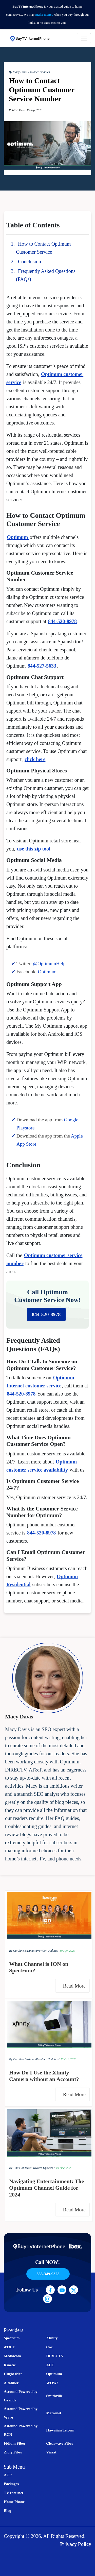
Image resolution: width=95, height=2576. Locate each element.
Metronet (53, 2413)
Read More (75, 1986)
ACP (8, 2475)
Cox (49, 2347)
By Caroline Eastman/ (22, 1950)
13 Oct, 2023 (68, 2059)
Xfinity (52, 2338)
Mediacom (12, 2356)
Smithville (54, 2396)
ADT (50, 2365)
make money (44, 14)
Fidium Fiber (14, 2443)
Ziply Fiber (13, 2452)
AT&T (9, 2347)
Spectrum (12, 2338)
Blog (7, 2511)
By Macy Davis (18, 72)
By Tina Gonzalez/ (20, 2168)
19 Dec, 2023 (64, 2168)
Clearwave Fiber (59, 2443)
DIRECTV (55, 2356)
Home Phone (14, 2502)
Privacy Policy (75, 2544)
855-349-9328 (48, 2274)
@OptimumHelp (49, 963)
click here (35, 759)
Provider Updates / (47, 2059)
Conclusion (29, 261)
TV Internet (13, 2493)
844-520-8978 (62, 621)
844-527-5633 (42, 666)
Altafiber (11, 2383)
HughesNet (13, 2374)
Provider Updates (39, 72)
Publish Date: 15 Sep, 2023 (25, 110)
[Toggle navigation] (84, 38)
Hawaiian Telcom (60, 2430)
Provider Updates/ (47, 1950)
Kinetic (10, 2365)
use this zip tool (33, 849)
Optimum (18, 537)
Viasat (51, 2452)
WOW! (52, 2383)
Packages (11, 2484)
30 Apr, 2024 (67, 1950)
